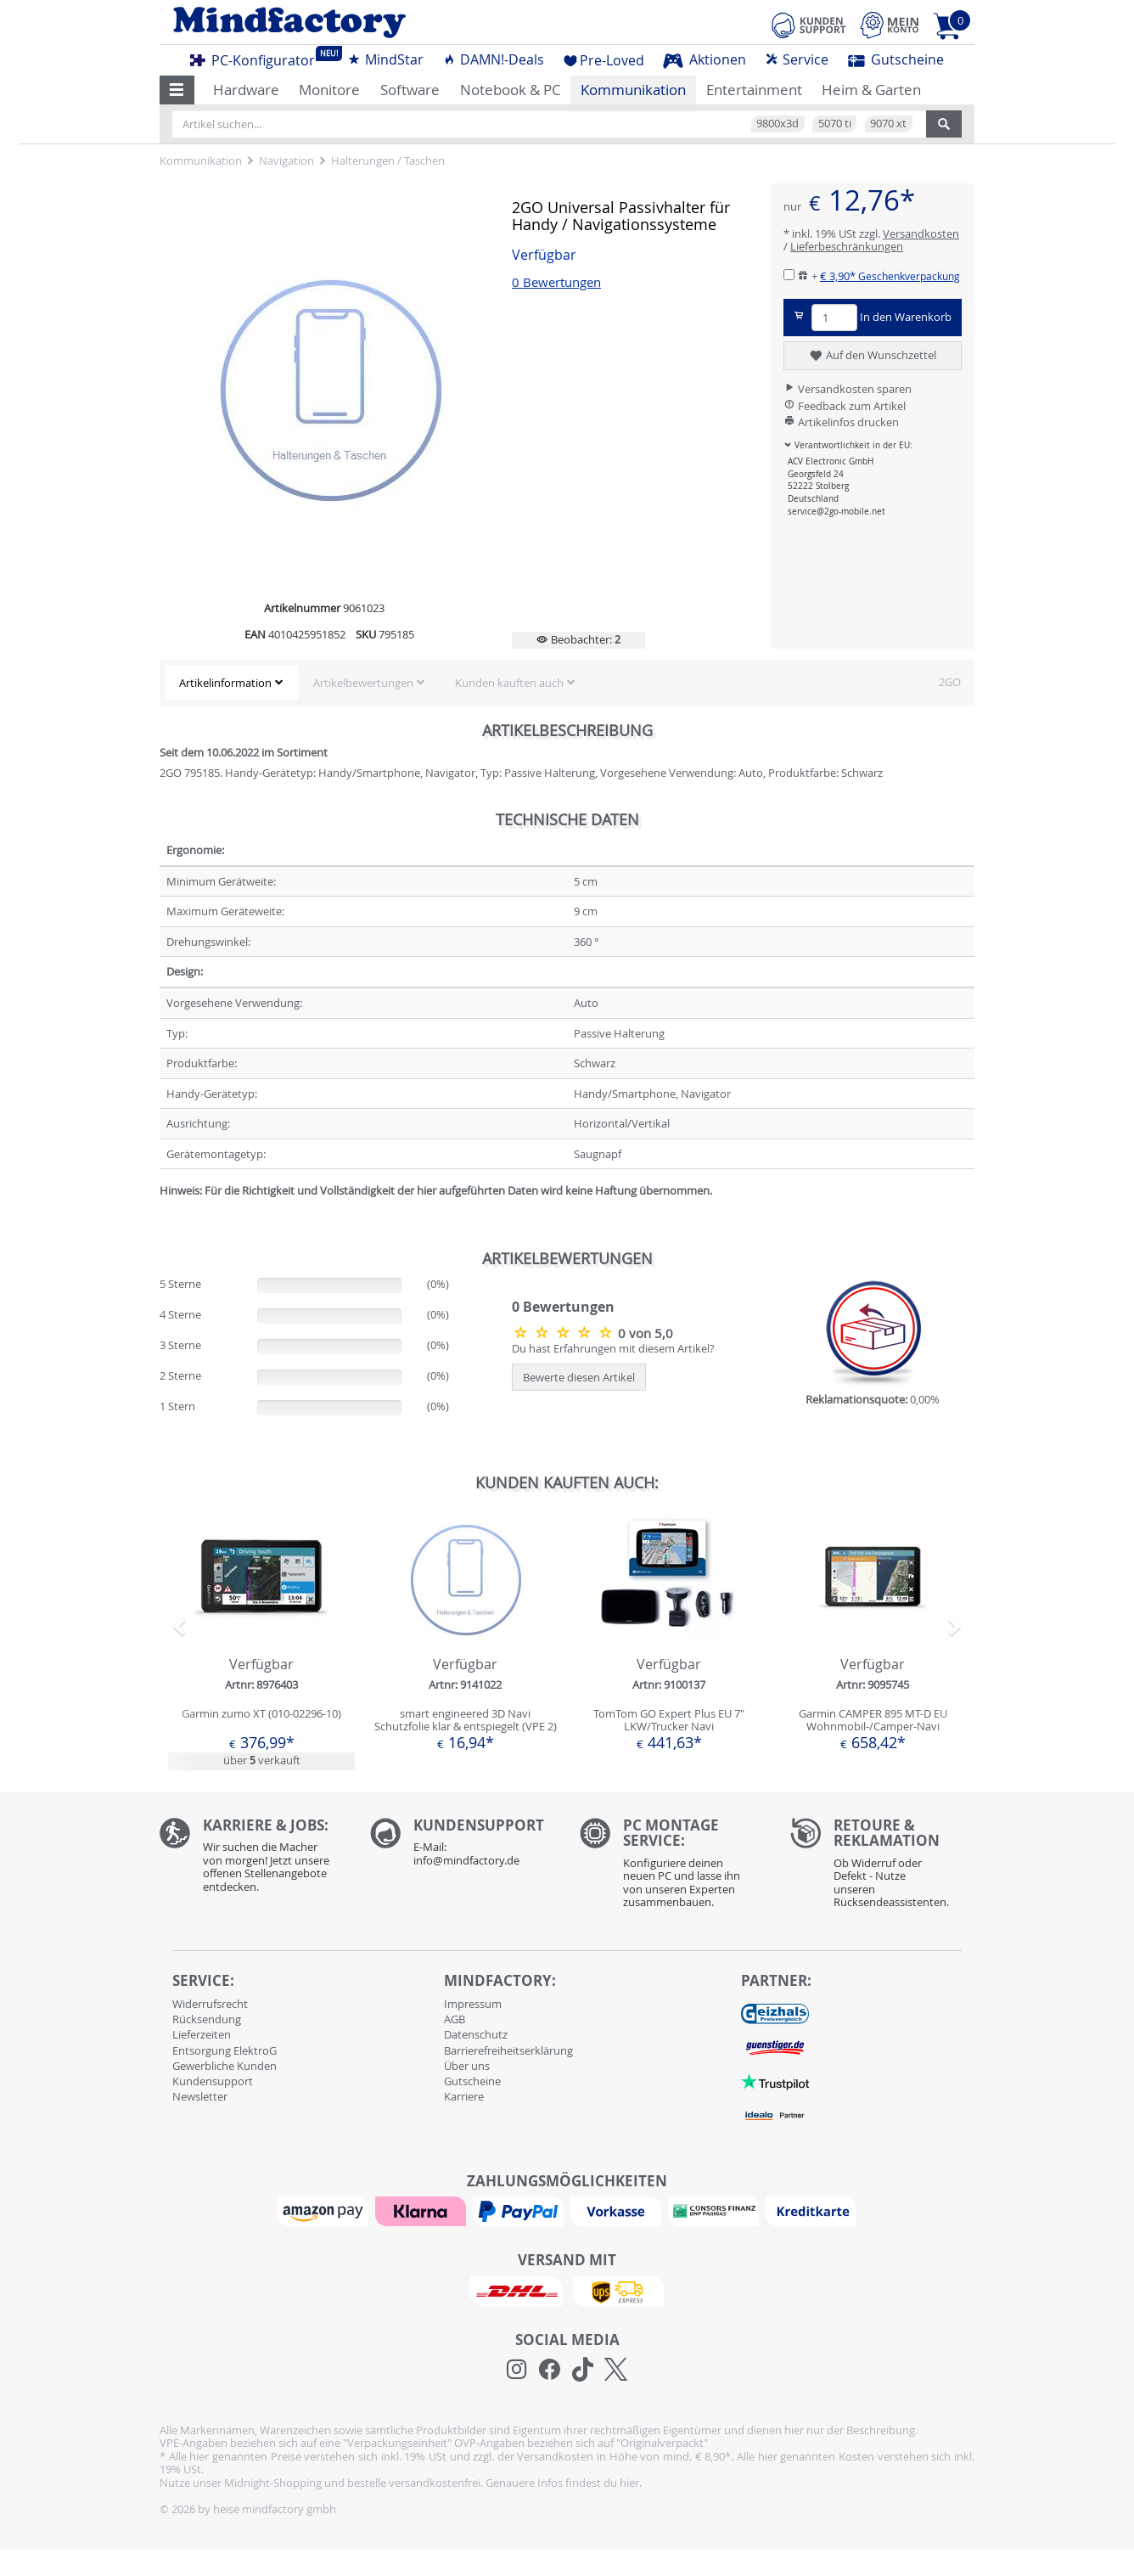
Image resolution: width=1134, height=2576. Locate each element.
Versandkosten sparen (847, 389)
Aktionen (704, 59)
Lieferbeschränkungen (846, 246)
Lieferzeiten (201, 2034)
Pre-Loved (604, 60)
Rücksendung (206, 2019)
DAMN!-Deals (493, 59)
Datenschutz (476, 2034)
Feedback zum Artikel (844, 405)
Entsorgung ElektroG (224, 2050)
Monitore (329, 89)
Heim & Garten (871, 89)
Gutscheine (896, 59)
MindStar (385, 59)
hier (629, 2482)
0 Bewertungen (556, 282)
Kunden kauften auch (509, 682)
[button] (177, 90)
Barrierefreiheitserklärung (508, 2050)
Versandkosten (921, 233)
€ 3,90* (890, 276)
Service (796, 59)
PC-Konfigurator (257, 58)
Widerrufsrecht (210, 2003)
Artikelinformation (225, 682)
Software (410, 89)
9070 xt (888, 123)
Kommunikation (633, 89)
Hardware (246, 89)
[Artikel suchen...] (549, 124)
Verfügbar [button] (544, 255)
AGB (454, 2019)
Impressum (473, 2003)
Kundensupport (212, 2081)
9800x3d (777, 123)
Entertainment (754, 89)
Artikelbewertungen (363, 682)
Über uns (467, 2065)
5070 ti (834, 123)
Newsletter (199, 2096)
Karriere (464, 2096)
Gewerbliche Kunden (224, 2065)
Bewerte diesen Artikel (579, 1377)
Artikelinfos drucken (841, 422)
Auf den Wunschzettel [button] (872, 355)
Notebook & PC (510, 89)
